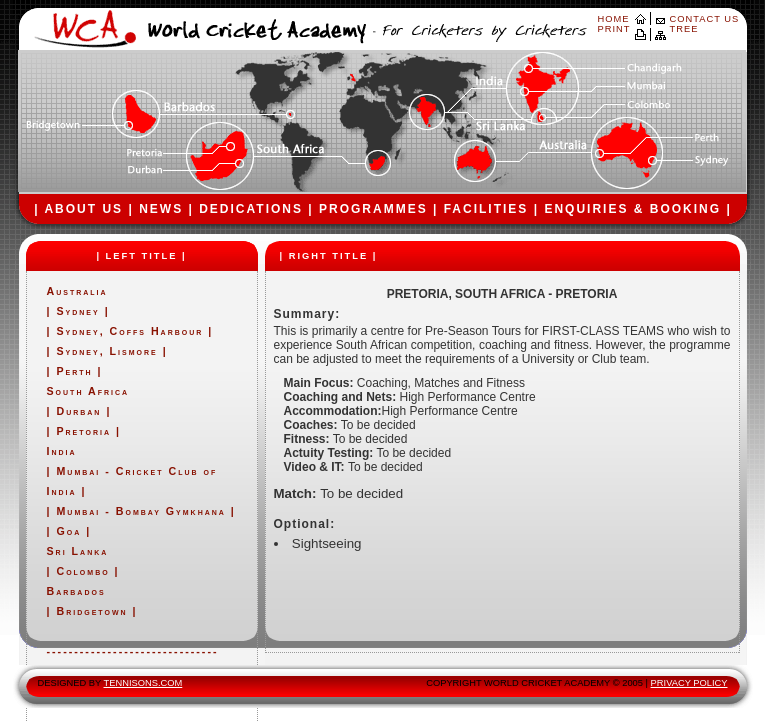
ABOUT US (83, 209)
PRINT (614, 29)
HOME (614, 19)
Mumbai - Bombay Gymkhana (140, 511)
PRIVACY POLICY (689, 683)
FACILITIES (486, 209)
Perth (74, 371)
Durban (78, 411)
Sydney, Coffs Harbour (129, 331)
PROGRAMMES (373, 209)
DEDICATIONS (251, 209)
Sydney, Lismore (106, 351)
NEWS (161, 209)
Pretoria (83, 431)
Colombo (82, 571)
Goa (68, 531)
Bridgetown (91, 611)
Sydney (80, 311)
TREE (684, 29)
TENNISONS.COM (143, 683)
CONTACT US (705, 19)
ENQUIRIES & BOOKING (632, 209)
